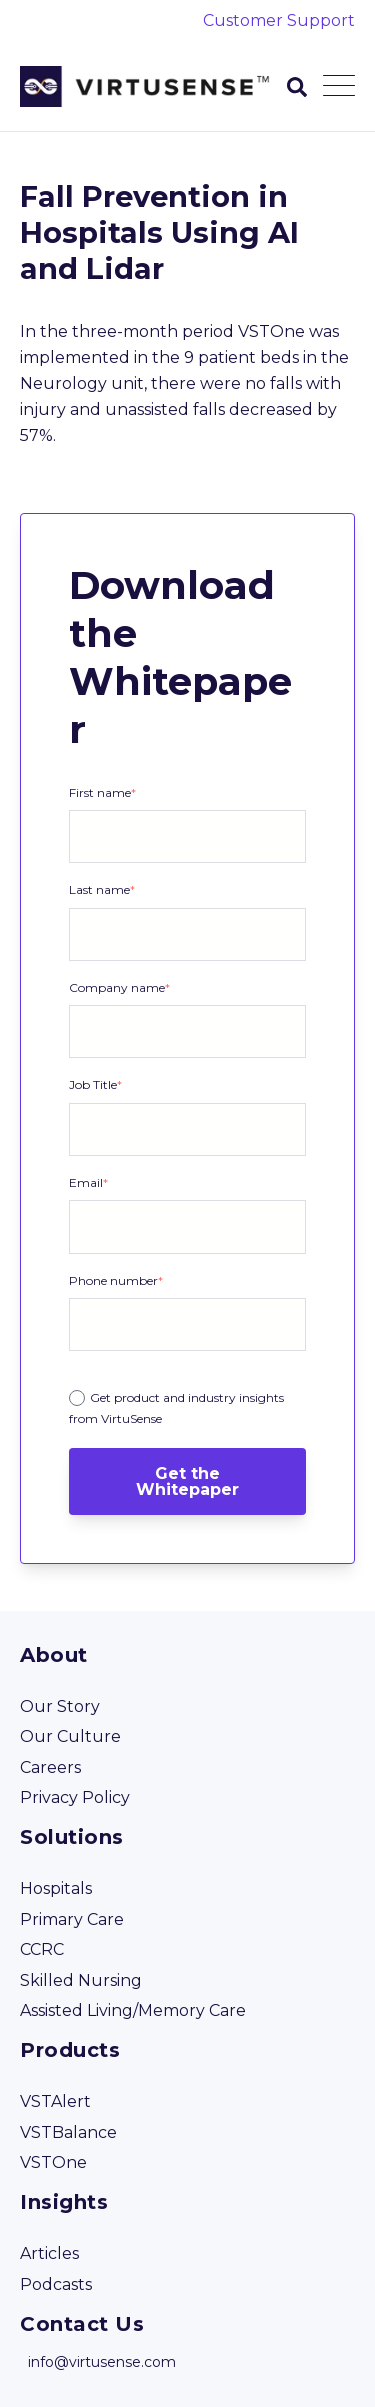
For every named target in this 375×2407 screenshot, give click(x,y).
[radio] (187, 1407)
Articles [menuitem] (49, 2253)
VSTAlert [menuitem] (55, 2101)
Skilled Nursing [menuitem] (81, 1980)
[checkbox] (187, 1404)
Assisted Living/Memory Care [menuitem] (133, 2010)
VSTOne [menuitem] (53, 2162)
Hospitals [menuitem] (56, 1888)
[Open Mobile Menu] (339, 87)
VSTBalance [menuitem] (68, 2132)
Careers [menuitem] (50, 1767)
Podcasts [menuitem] (56, 2284)
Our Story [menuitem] (60, 1706)
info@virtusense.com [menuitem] (102, 2362)
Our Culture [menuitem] (70, 1736)
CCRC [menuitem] (42, 1949)
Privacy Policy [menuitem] (75, 1797)
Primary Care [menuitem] (72, 1919)
